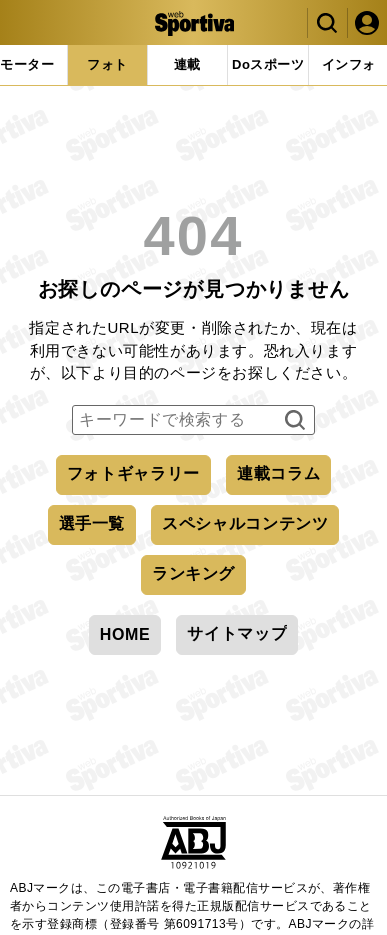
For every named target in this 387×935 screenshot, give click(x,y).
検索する (292, 421)
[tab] (268, 65)
